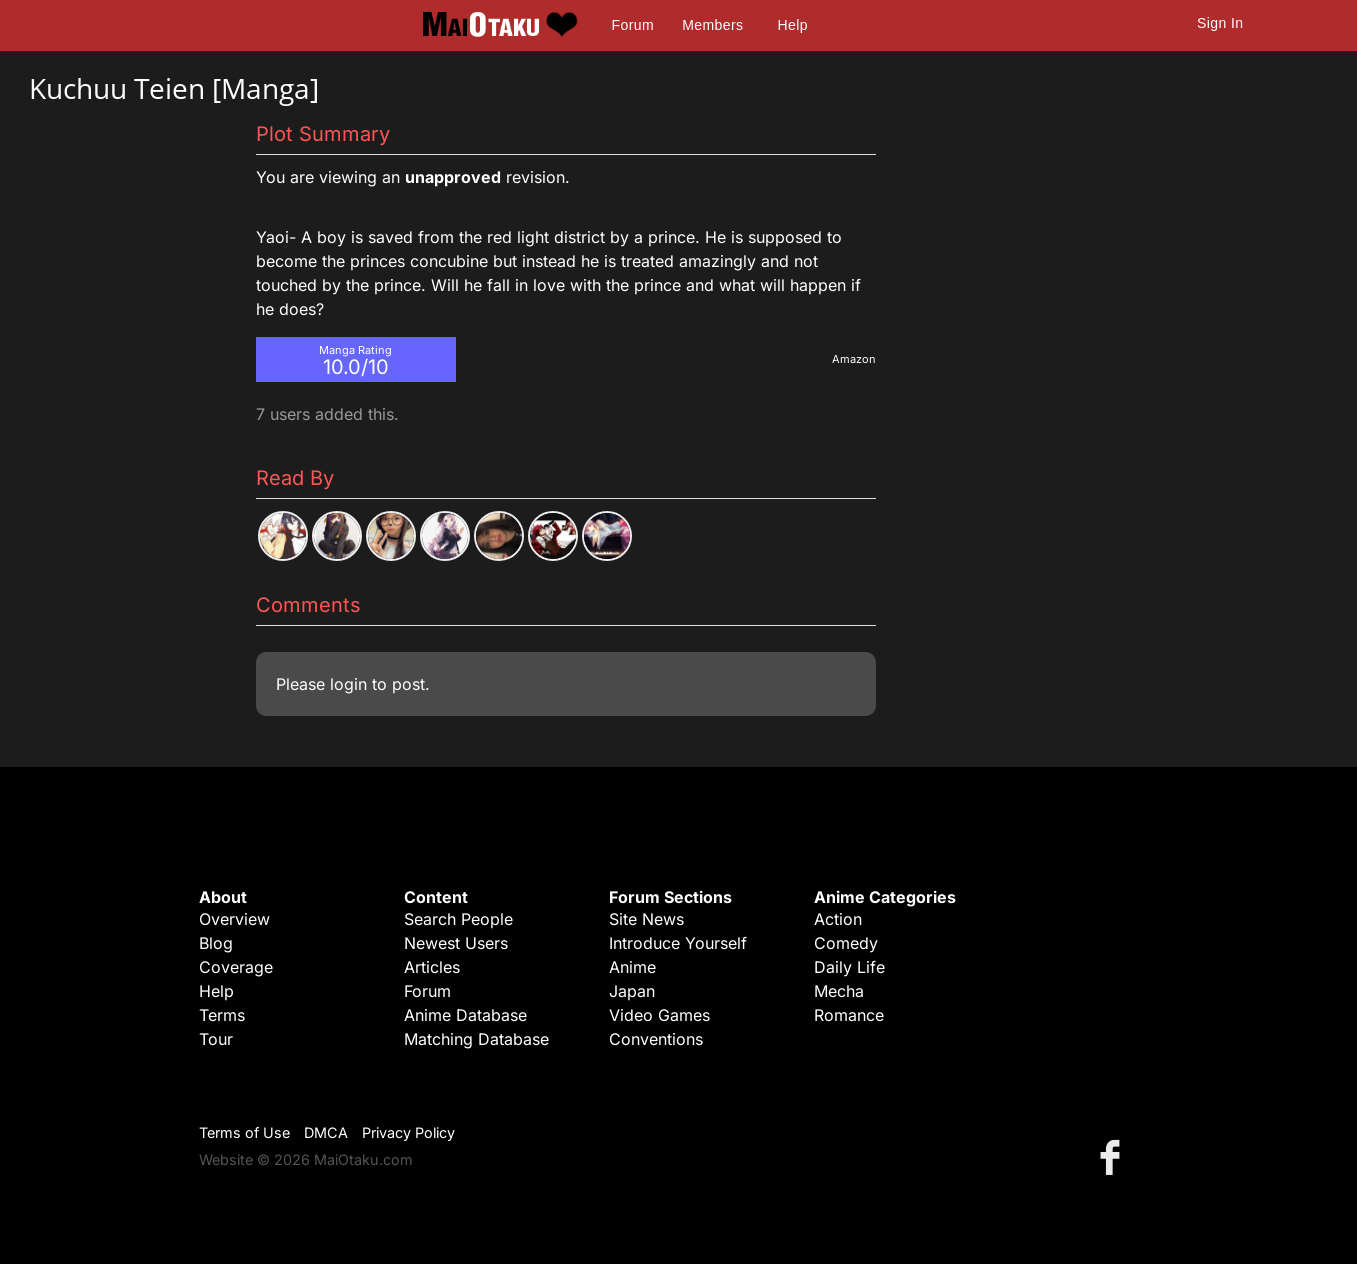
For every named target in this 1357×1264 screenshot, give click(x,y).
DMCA (326, 1132)
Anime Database (465, 1015)
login (348, 684)
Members (712, 25)
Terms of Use (244, 1132)
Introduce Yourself (678, 943)
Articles (432, 967)
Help (793, 25)
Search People (458, 919)
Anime (632, 967)
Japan (632, 991)
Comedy (846, 943)
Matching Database (476, 1039)
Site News (646, 919)
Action (838, 919)
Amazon (854, 359)
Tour (216, 1039)
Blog (216, 943)
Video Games (659, 1015)
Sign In (1220, 23)
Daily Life (849, 967)
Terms (222, 1015)
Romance (849, 1015)
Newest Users (456, 943)
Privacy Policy (408, 1132)
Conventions (656, 1039)
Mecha (839, 991)
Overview (234, 919)
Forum (633, 25)
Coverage (236, 967)
